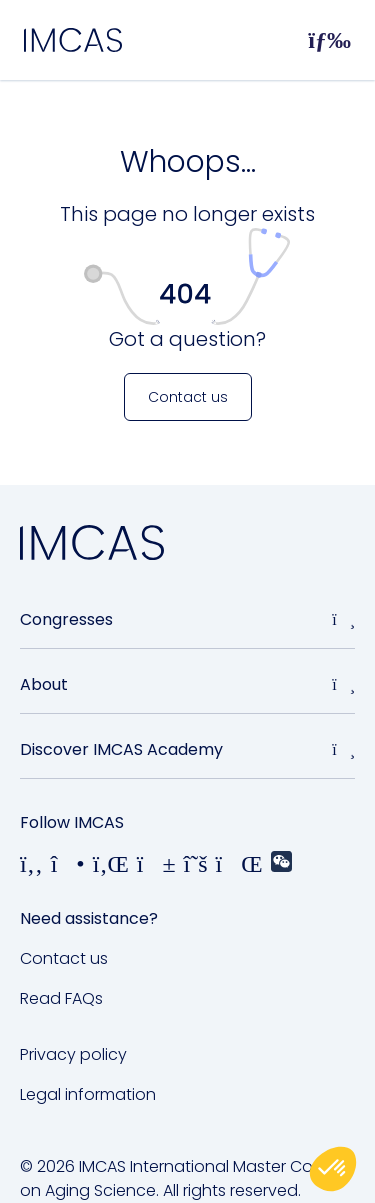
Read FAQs (61, 998)
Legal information (88, 1094)
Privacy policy (73, 1054)
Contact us (64, 958)
